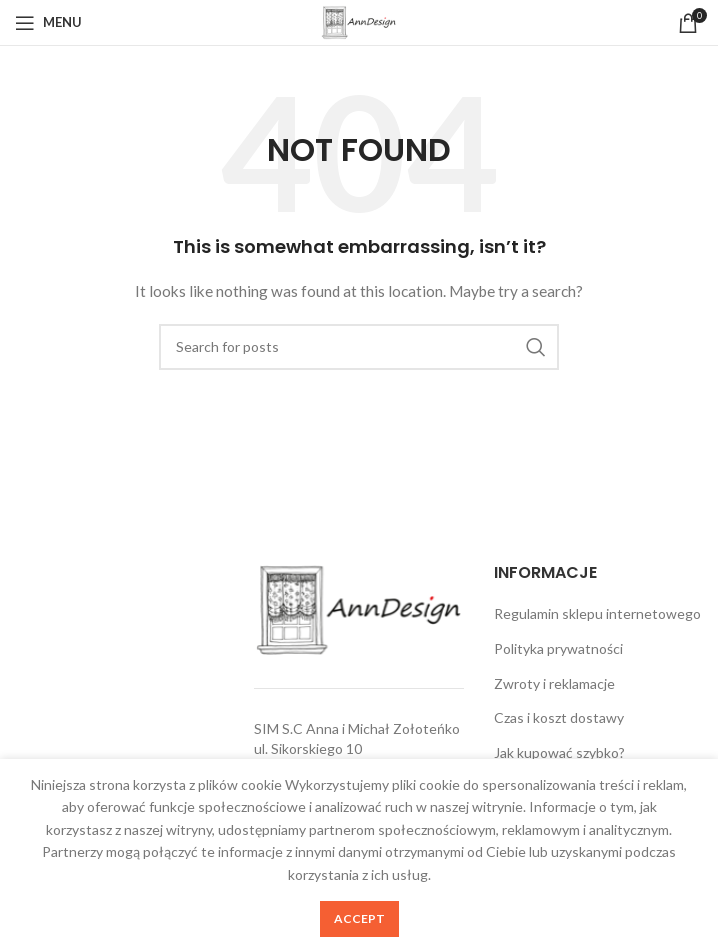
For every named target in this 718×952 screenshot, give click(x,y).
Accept (359, 918)
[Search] (359, 347)
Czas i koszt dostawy (559, 717)
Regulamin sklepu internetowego (597, 613)
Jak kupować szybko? (559, 752)
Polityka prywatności (558, 648)
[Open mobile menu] (48, 23)
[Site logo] (359, 20)
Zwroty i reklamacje (554, 683)
